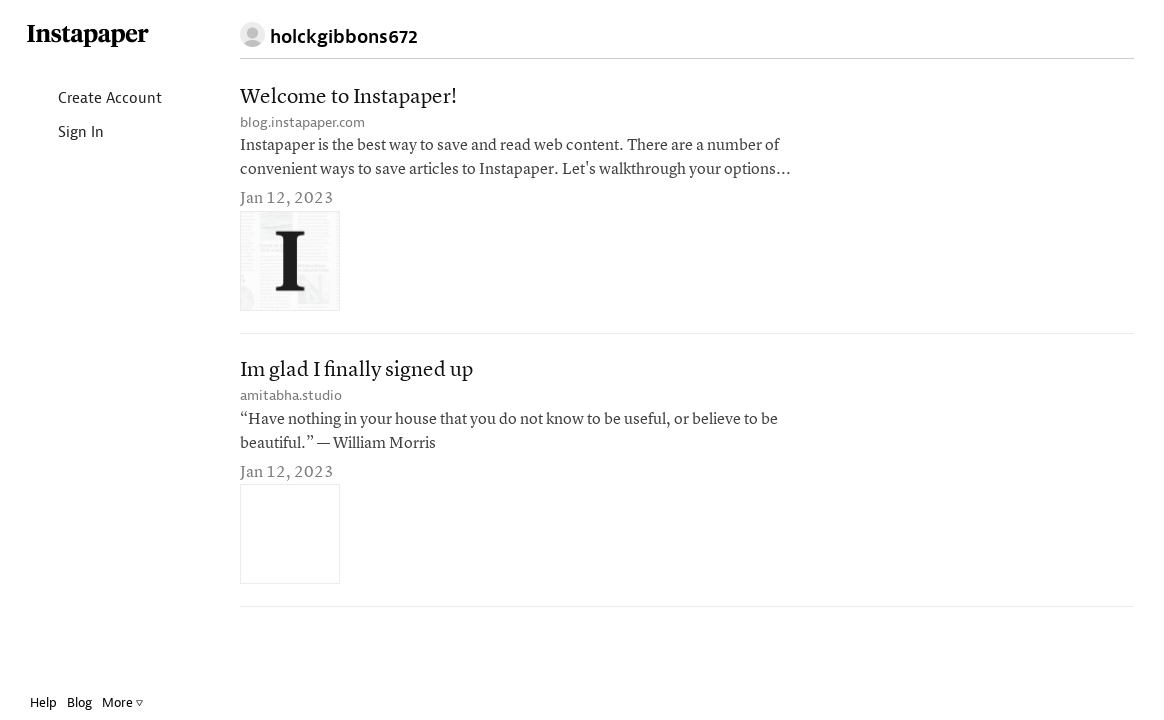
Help (58, 702)
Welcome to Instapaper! (348, 97)
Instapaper (103, 36)
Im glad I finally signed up (356, 370)
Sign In (79, 133)
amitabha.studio (291, 395)
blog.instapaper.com (302, 122)
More (137, 702)
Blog (94, 702)
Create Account (108, 99)
